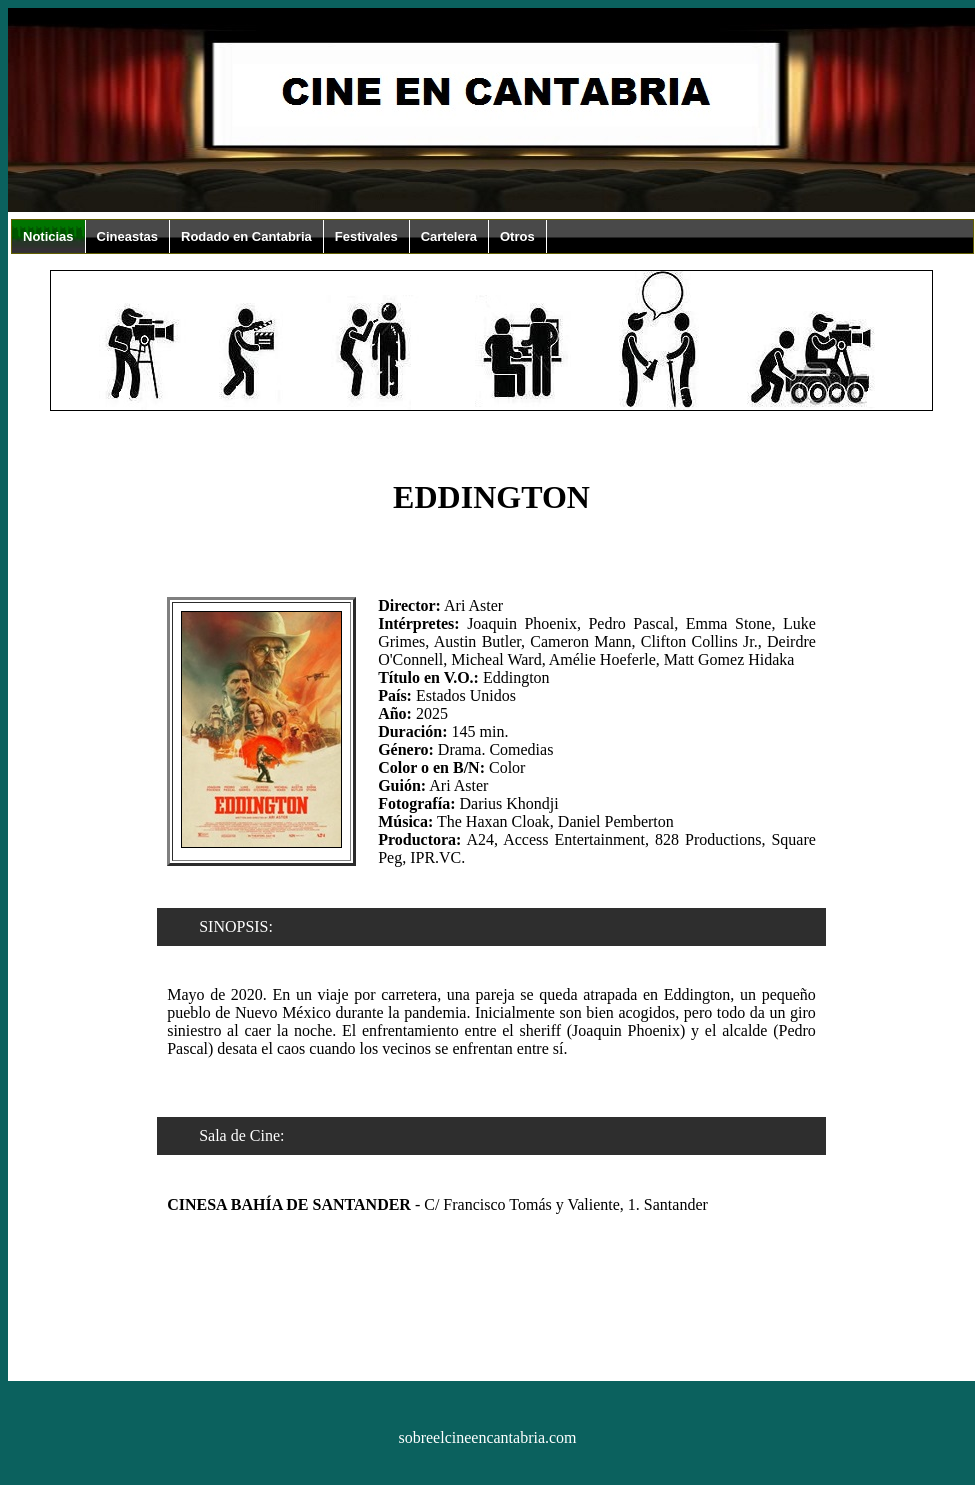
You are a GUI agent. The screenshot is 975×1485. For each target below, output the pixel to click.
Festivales (366, 236)
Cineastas (127, 236)
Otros (517, 236)
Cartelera (449, 236)
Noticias (48, 236)
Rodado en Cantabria (246, 236)
